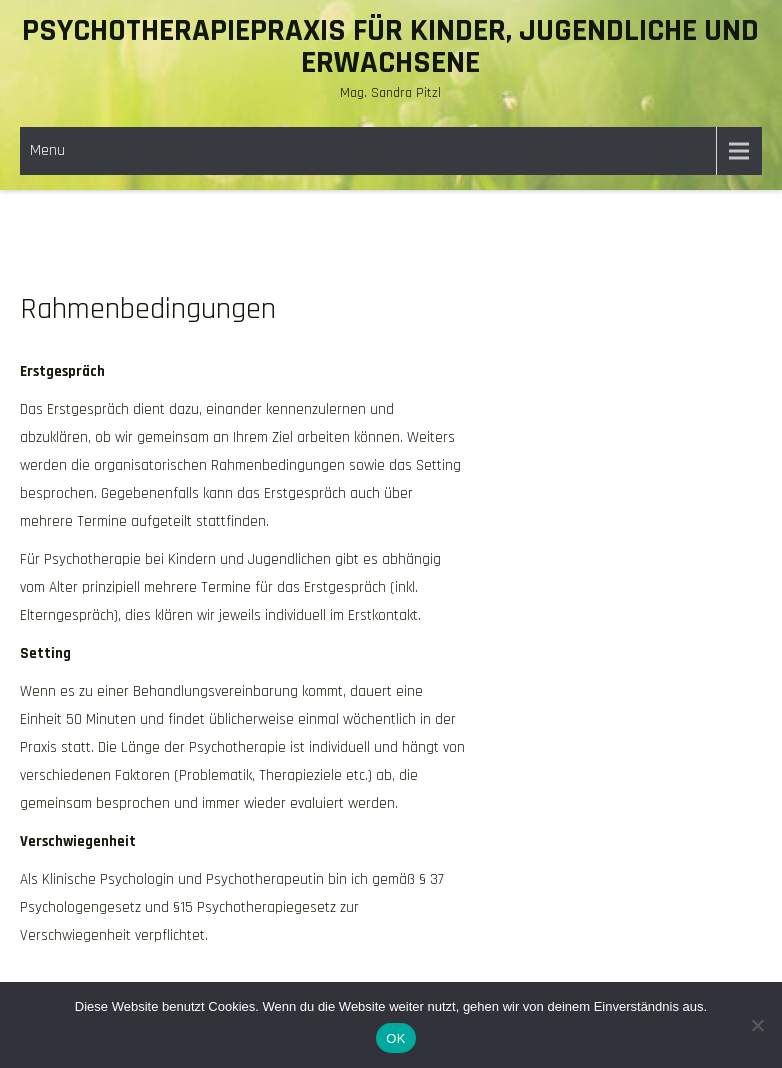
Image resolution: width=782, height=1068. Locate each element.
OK (395, 1038)
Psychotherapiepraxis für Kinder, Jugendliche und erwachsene (390, 46)
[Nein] (757, 1025)
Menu (47, 150)
